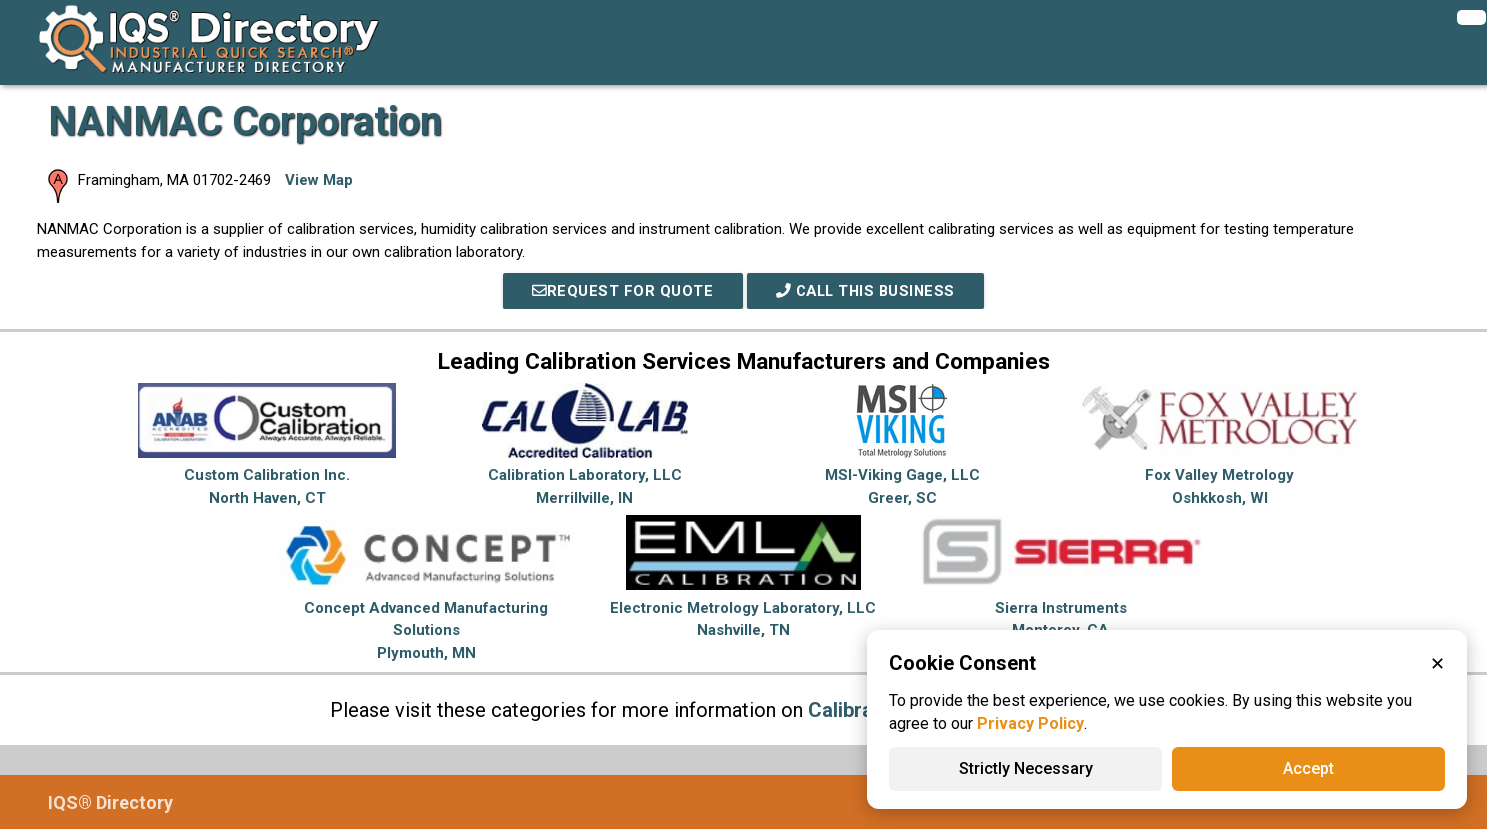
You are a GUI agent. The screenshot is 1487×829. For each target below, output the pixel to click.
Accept (1308, 768)
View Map (319, 180)
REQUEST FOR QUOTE (619, 291)
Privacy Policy (1030, 723)
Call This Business (866, 291)
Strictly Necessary (1026, 768)
